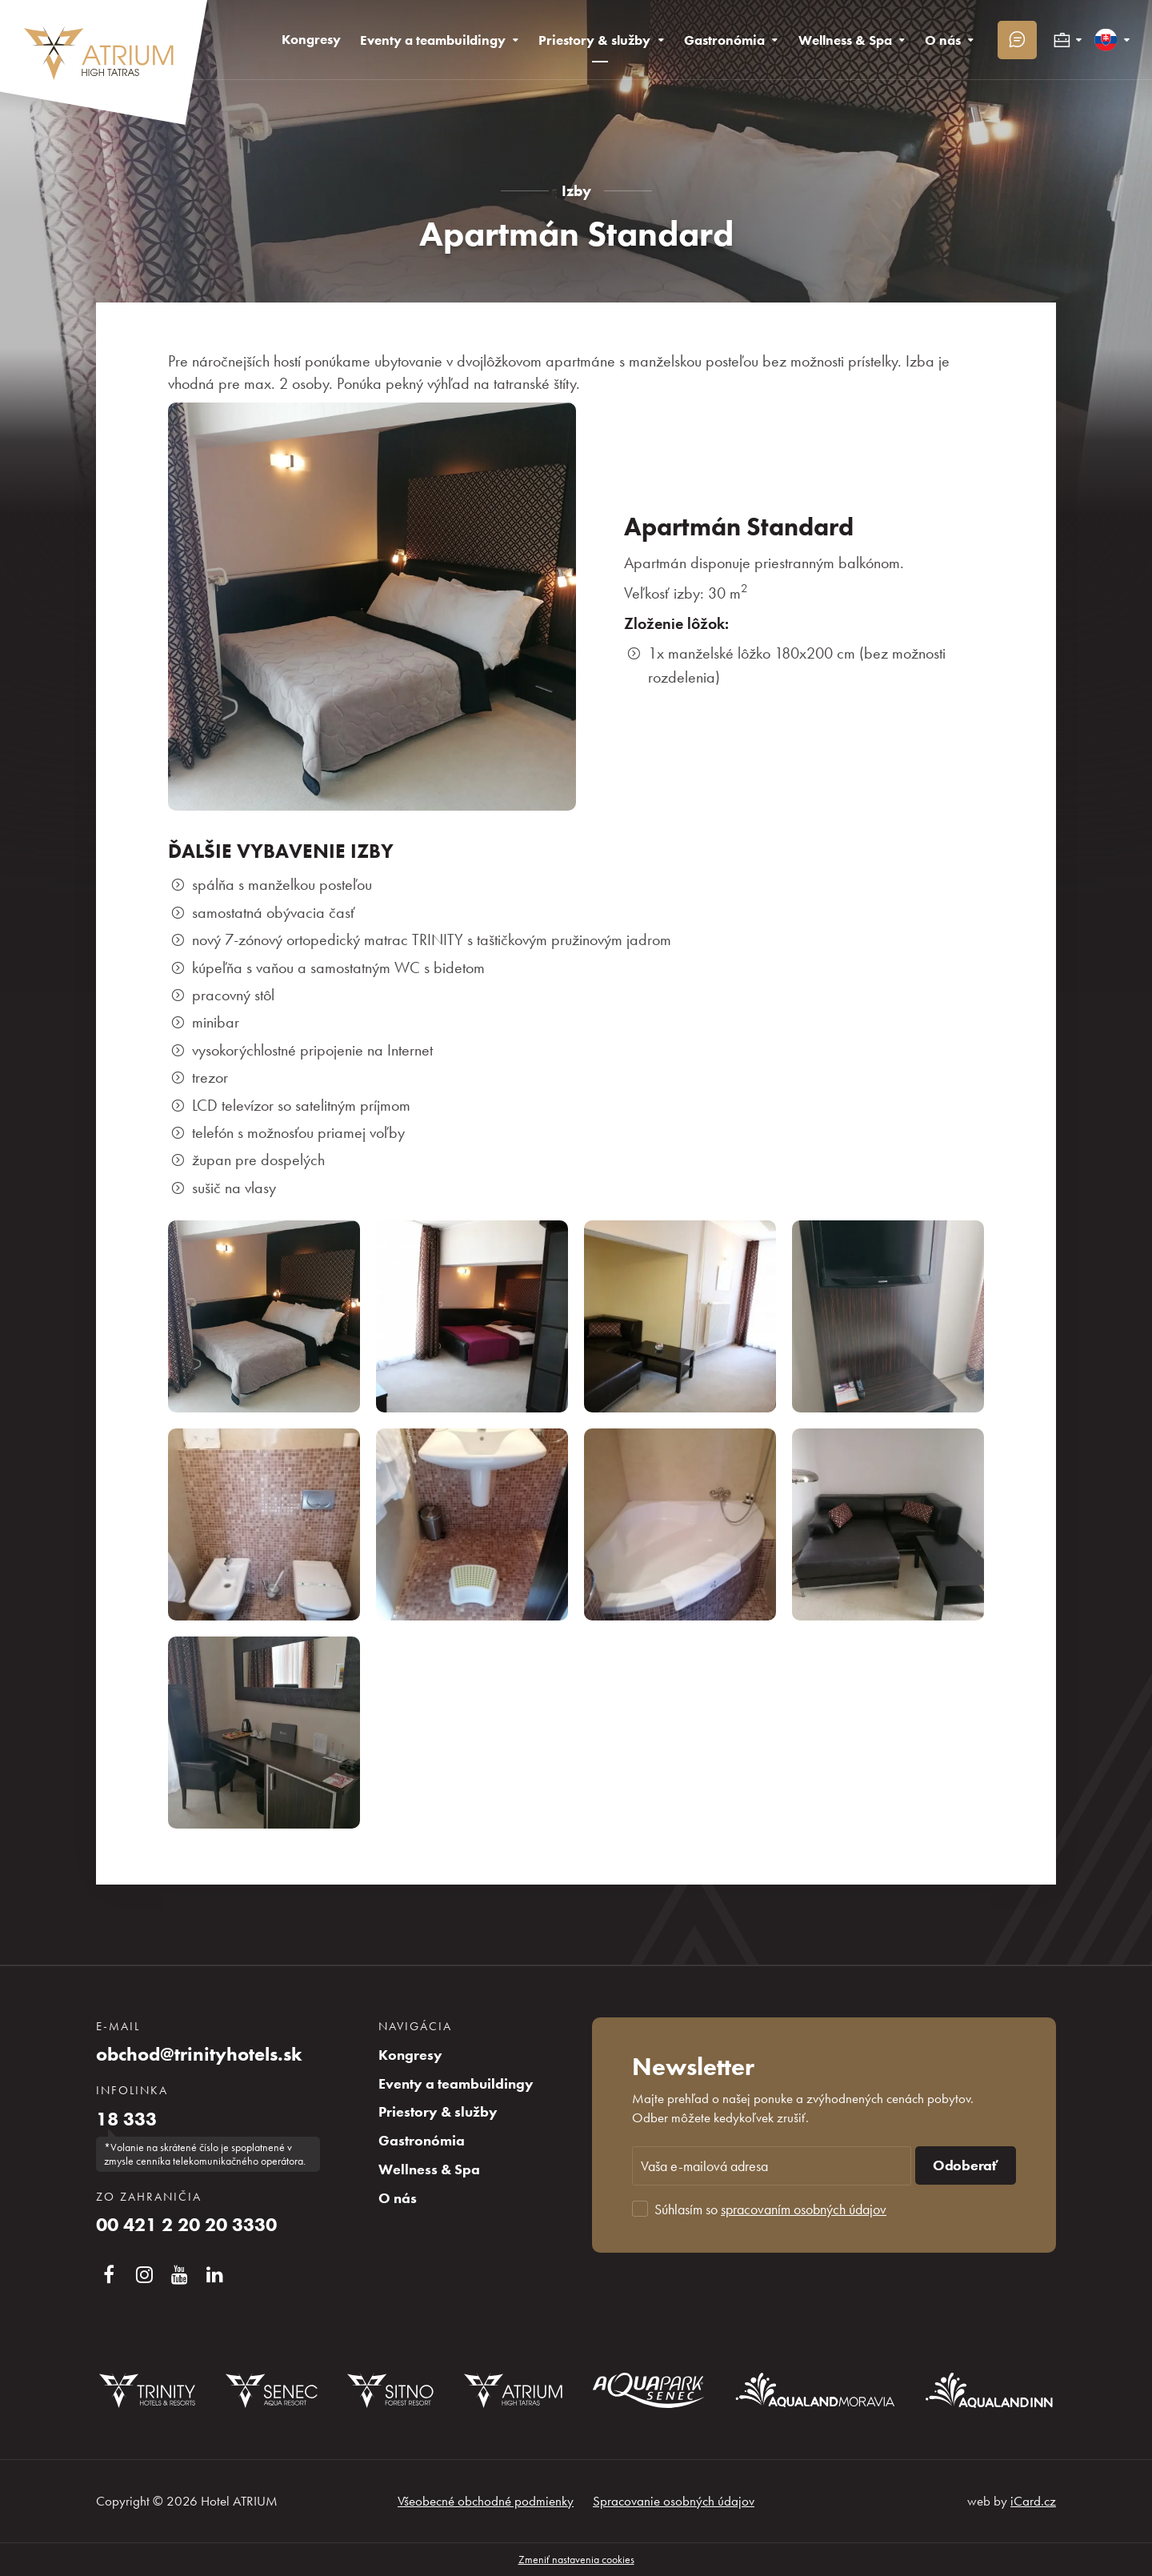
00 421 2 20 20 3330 (186, 2225)
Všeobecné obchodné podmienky (486, 2501)
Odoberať (965, 2165)
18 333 (126, 2119)
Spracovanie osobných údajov (673, 2501)
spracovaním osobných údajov (803, 2209)
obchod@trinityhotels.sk (199, 2054)
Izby (576, 191)
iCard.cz (1033, 2501)
